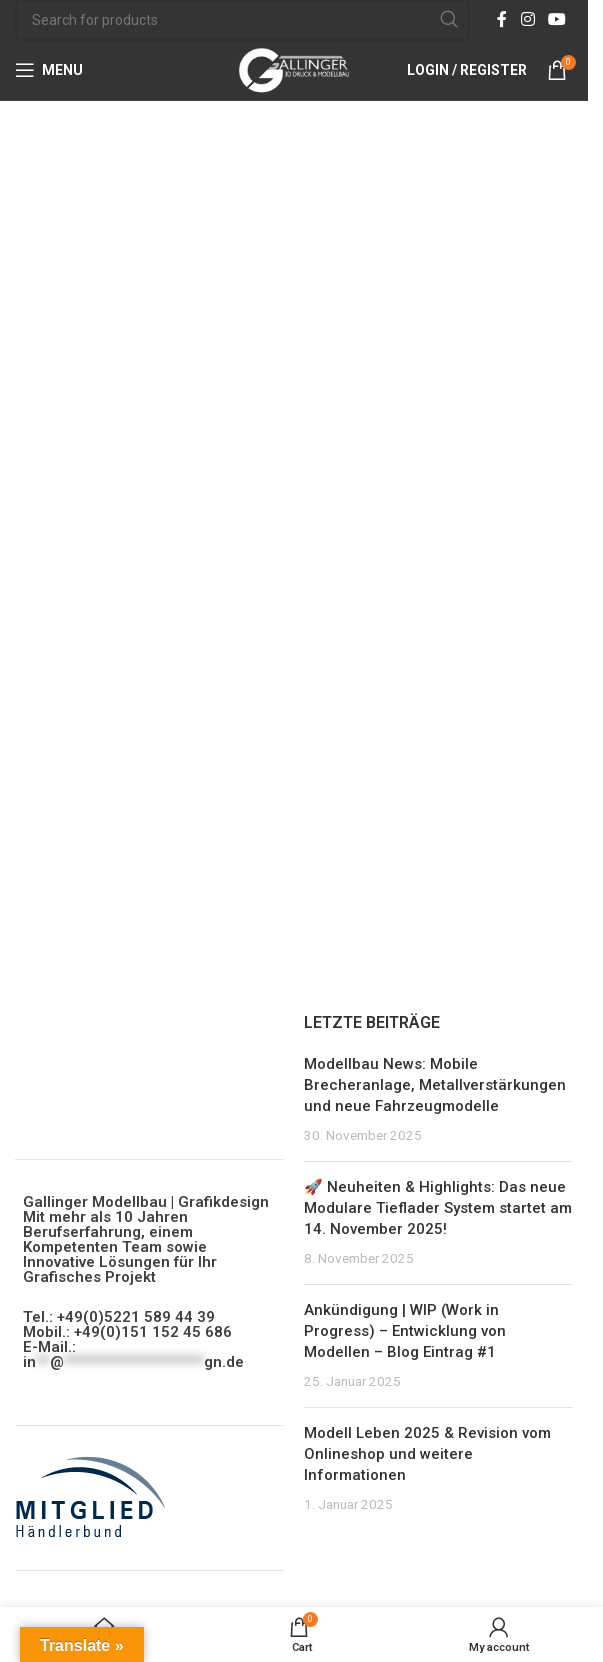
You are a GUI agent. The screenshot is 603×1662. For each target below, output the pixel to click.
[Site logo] (293, 69)
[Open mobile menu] (49, 70)
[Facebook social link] (502, 19)
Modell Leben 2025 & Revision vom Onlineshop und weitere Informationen (427, 1454)
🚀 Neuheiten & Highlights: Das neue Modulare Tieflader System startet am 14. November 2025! (438, 1208)
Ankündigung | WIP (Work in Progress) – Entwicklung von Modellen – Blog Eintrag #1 (405, 1331)
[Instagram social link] (527, 19)
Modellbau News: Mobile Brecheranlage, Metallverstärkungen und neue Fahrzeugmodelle (435, 1085)
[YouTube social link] (557, 19)
